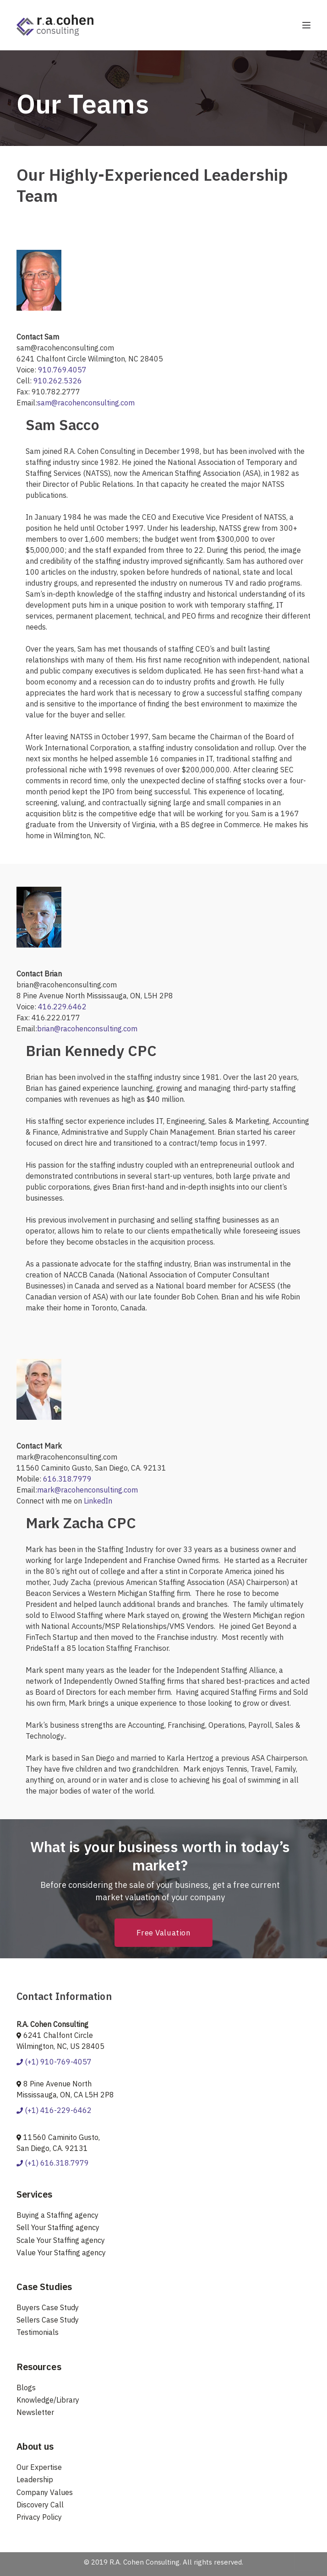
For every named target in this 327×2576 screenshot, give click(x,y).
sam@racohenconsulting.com (86, 402)
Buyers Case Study (47, 2307)
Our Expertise (39, 2467)
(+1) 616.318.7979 (52, 2162)
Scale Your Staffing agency (60, 2240)
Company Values (44, 2492)
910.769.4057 (62, 369)
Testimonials (37, 2332)
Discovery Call (40, 2504)
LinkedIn (98, 1500)
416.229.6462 (62, 1006)
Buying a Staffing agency (57, 2215)
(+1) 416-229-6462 (54, 2110)
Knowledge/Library (47, 2399)
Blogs (26, 2387)
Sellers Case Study (47, 2319)
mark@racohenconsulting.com (87, 1489)
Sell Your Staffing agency (57, 2227)
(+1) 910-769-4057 (54, 2061)
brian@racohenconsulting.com (87, 1028)
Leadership (34, 2479)
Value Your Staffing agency (61, 2252)
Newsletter (35, 2412)
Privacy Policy (39, 2517)
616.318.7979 (67, 1478)
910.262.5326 (57, 380)
